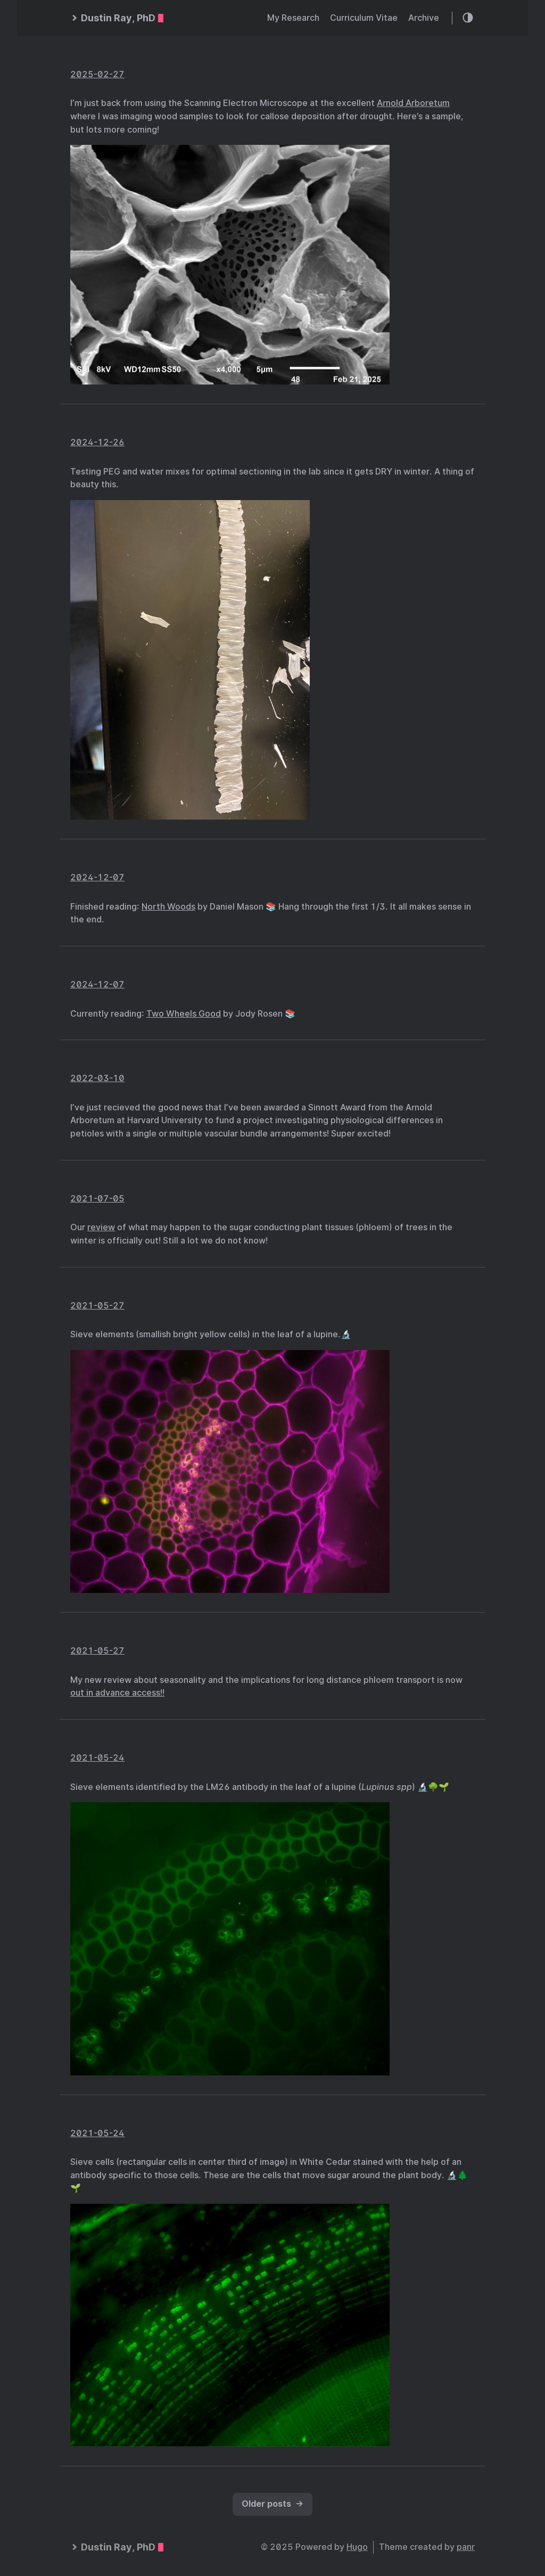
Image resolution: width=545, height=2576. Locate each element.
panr (466, 2547)
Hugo (357, 2547)
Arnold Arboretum (413, 103)
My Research (293, 18)
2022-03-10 (97, 1078)
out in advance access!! (117, 1693)
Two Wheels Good (183, 1014)
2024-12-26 (97, 442)
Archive (423, 18)
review (101, 1227)
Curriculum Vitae (364, 18)
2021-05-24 (97, 1758)
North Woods (168, 907)
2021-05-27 (97, 1306)
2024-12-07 (97, 877)
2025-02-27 (97, 74)
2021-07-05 (97, 1198)
